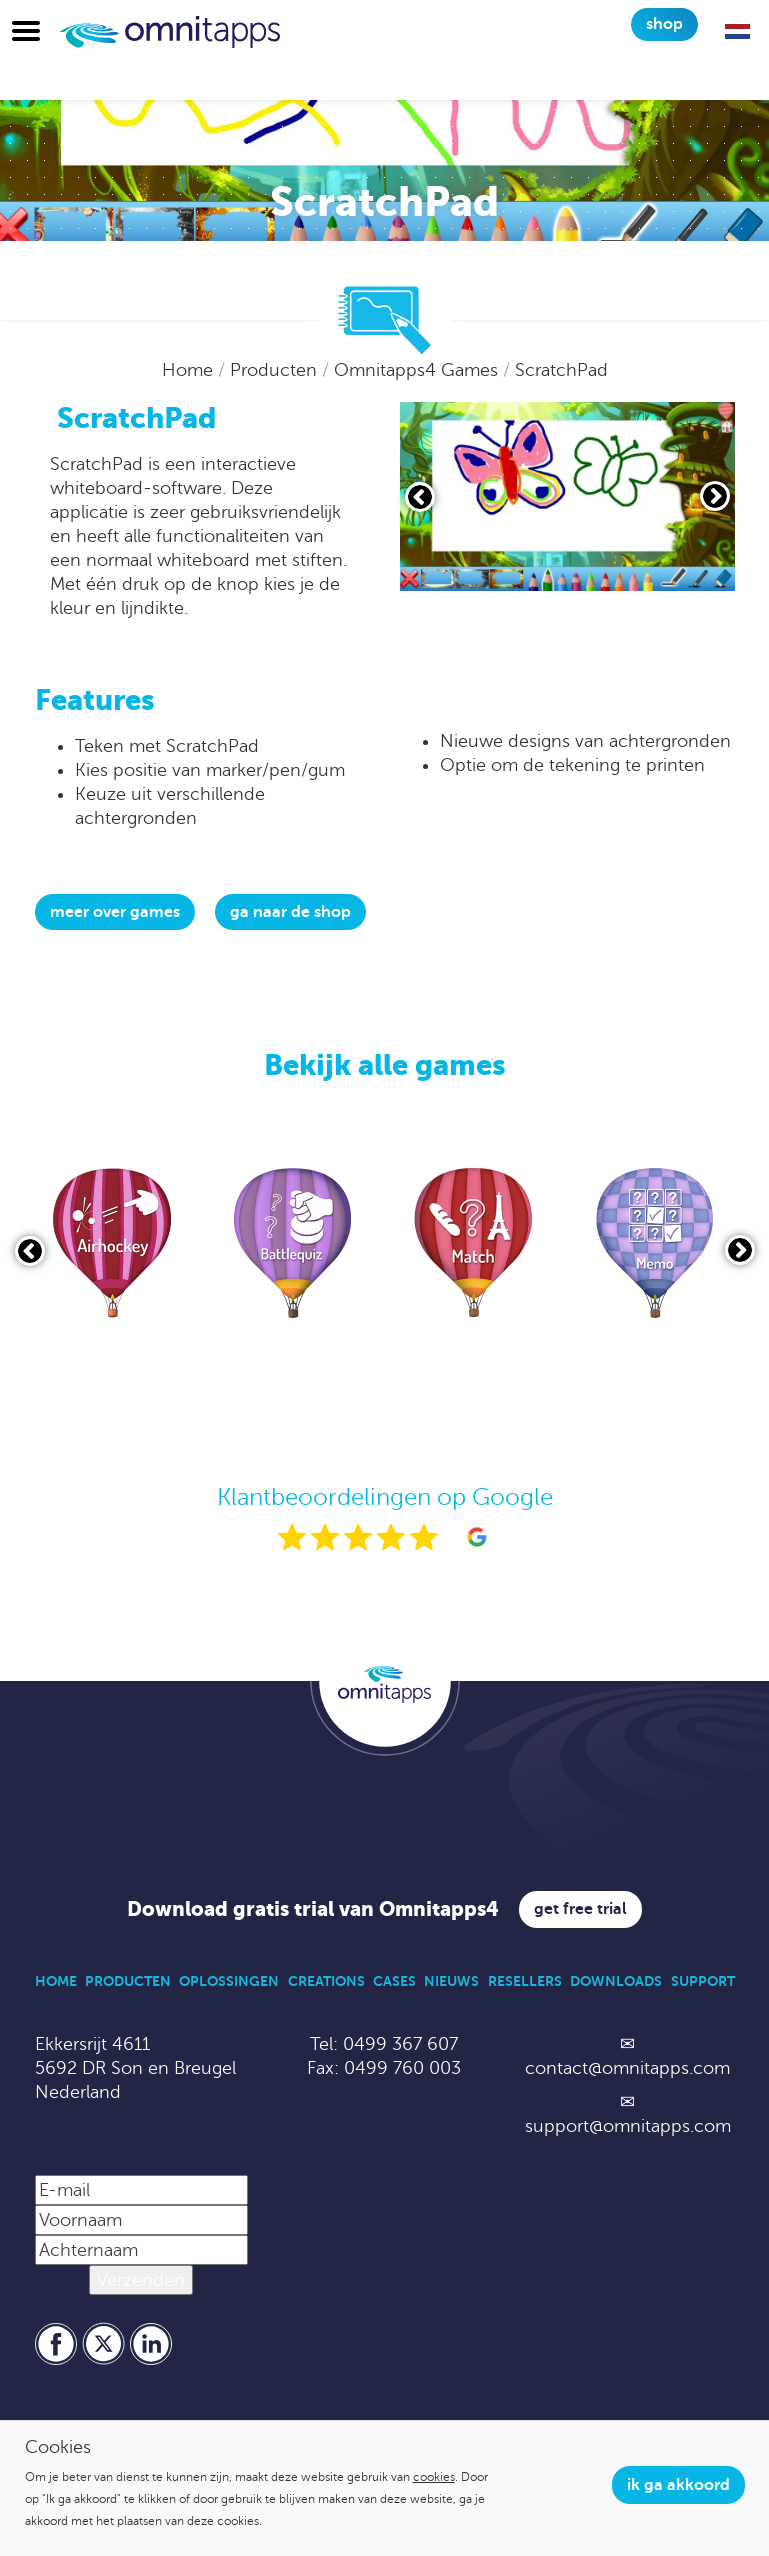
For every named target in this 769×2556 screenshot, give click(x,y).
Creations (326, 1981)
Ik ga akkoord (678, 2485)
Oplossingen (229, 1981)
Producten (276, 370)
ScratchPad (561, 370)
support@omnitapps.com (628, 2126)
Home (190, 370)
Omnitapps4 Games (418, 370)
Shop (664, 24)
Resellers (525, 1981)
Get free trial (580, 1909)
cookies (434, 2477)
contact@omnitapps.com (627, 2068)
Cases (394, 1981)
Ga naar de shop (290, 912)
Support (703, 1981)
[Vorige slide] (420, 497)
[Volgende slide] (715, 496)
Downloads (616, 1981)
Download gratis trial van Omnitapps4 (313, 1909)
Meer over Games (115, 912)
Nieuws (451, 1981)
